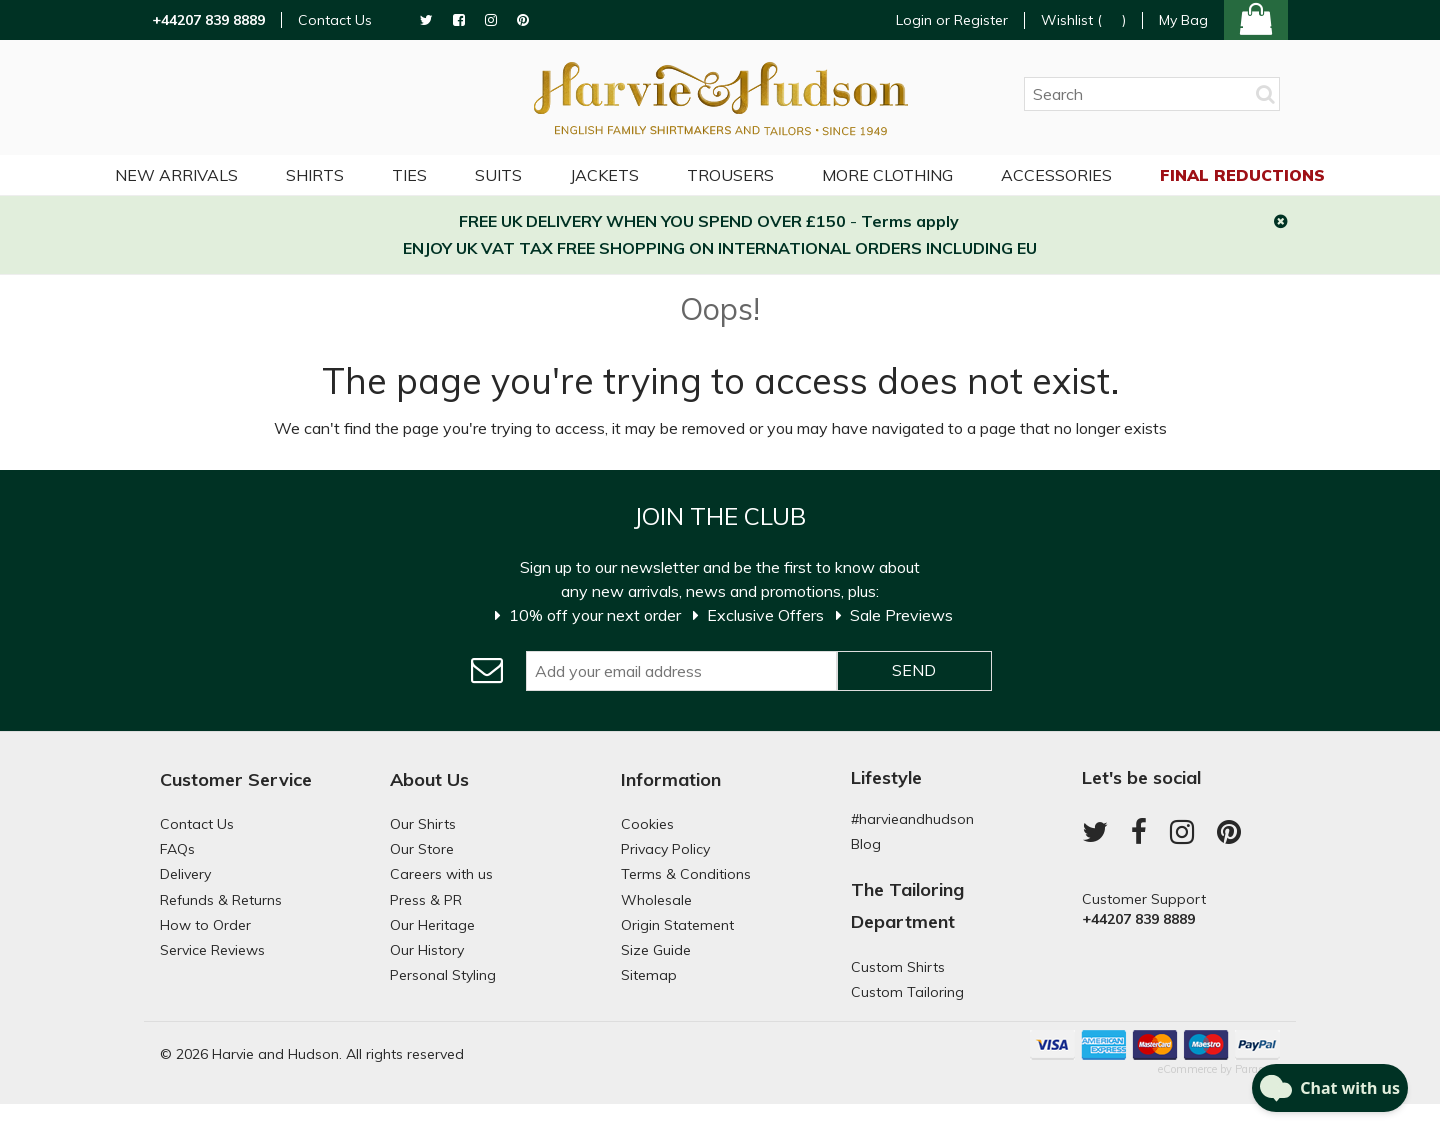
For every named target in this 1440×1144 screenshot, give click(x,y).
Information (671, 779)
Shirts (315, 175)
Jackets (604, 175)
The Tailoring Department (907, 905)
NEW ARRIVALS (176, 175)
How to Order (205, 925)
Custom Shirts (898, 967)
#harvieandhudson (912, 819)
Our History (427, 950)
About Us (429, 779)
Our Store (422, 849)
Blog (866, 844)
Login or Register (952, 20)
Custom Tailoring (907, 992)
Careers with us (441, 874)
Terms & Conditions (686, 874)
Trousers (730, 175)
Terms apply (910, 221)
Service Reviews (212, 950)
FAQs (177, 849)
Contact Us (335, 20)
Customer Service (236, 779)
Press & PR (426, 900)
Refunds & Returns (221, 900)
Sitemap (649, 975)
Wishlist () (1083, 20)
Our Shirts (423, 824)
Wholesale (656, 900)
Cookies (647, 824)
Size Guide (656, 950)
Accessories (1056, 175)
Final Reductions (1242, 175)
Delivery (185, 874)
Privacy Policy (665, 849)
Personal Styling (443, 975)
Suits (498, 175)
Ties (409, 175)
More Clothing (887, 175)
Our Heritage (432, 925)
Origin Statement (677, 925)
